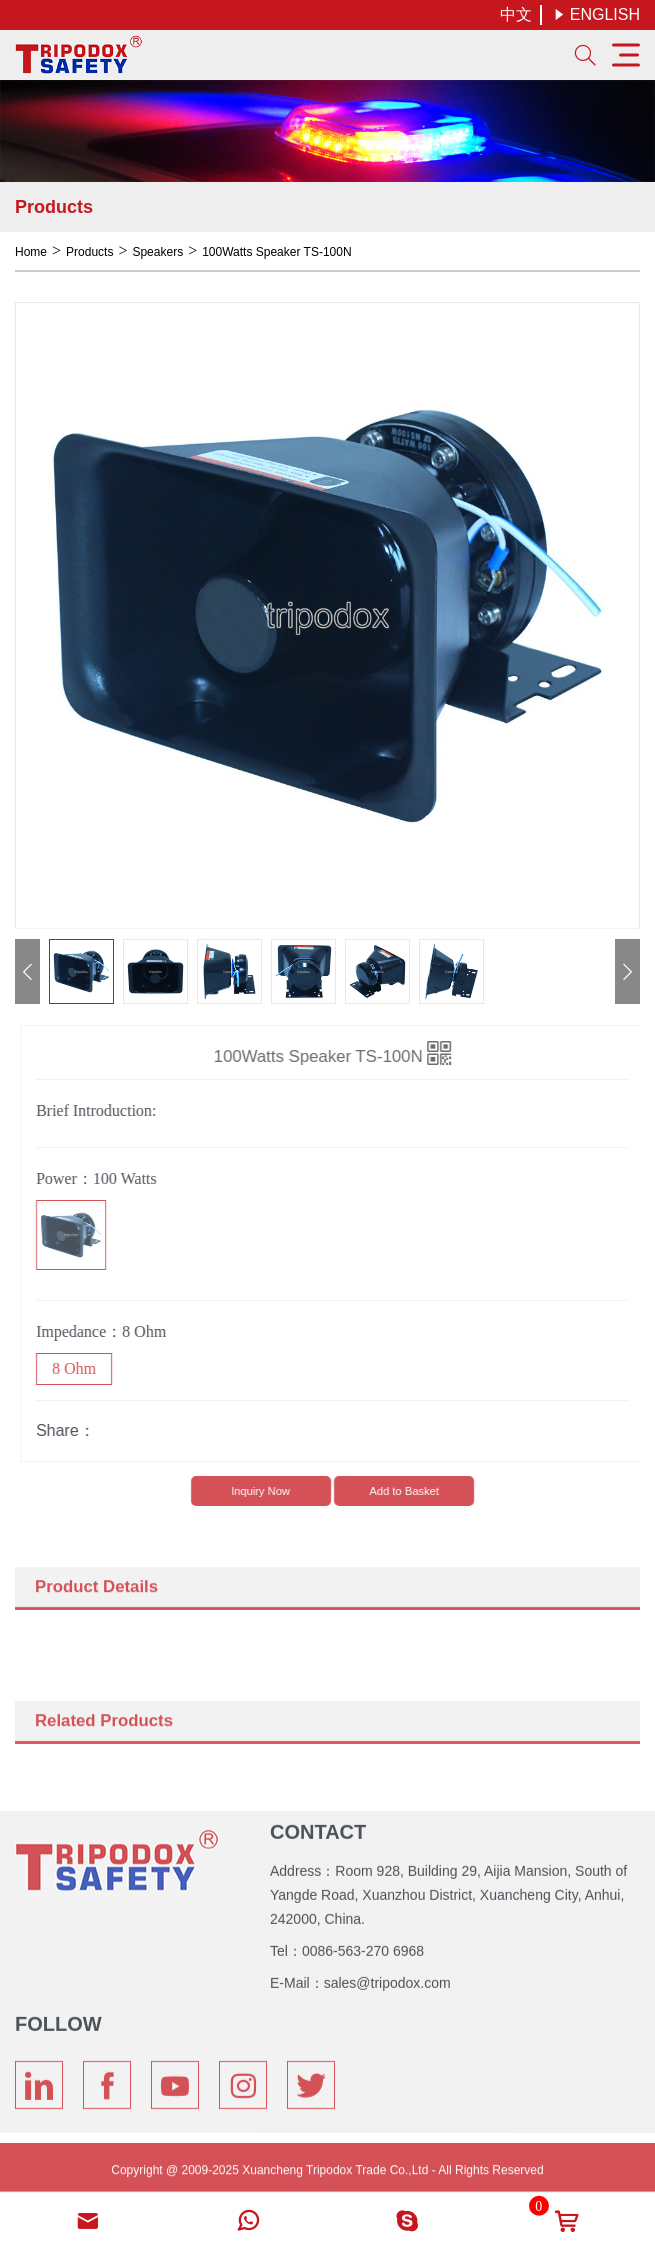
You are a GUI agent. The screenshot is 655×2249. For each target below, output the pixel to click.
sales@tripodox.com (387, 1978)
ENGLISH (596, 14)
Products (89, 252)
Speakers (157, 252)
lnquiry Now (265, 1491)
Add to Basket (409, 1491)
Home (31, 252)
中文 (516, 14)
